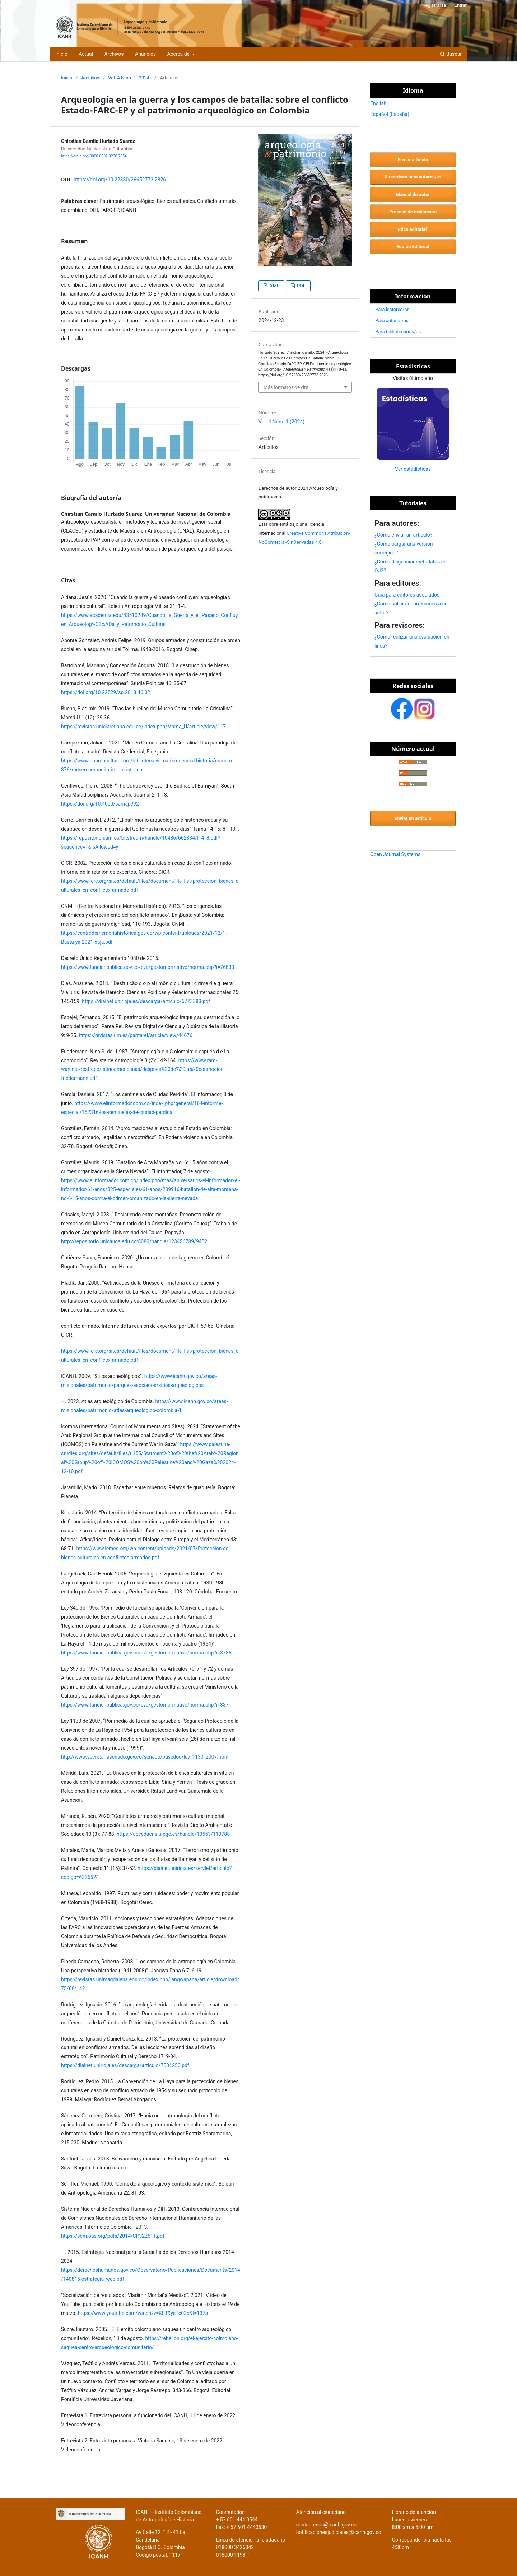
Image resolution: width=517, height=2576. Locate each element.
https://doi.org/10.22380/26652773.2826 (120, 179)
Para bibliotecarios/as (398, 331)
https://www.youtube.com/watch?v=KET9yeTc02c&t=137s (143, 2313)
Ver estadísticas (413, 469)
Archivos (114, 54)
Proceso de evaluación (413, 211)
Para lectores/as (392, 309)
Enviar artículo (413, 159)
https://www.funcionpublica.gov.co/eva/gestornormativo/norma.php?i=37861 (147, 1653)
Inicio (61, 54)
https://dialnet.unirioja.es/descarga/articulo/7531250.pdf (125, 2065)
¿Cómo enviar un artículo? (403, 535)
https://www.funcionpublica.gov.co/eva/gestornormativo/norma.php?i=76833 (147, 967)
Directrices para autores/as (413, 177)
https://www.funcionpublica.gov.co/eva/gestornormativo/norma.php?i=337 (145, 1705)
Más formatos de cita (286, 387)
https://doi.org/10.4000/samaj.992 (100, 804)
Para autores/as (392, 320)
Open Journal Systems (395, 854)
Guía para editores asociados (406, 595)
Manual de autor (413, 194)
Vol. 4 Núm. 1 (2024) (129, 77)
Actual (86, 54)
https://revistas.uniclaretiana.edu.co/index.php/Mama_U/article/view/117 (143, 726)
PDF (301, 285)
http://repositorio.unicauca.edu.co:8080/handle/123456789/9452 (134, 1241)
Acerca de (179, 54)
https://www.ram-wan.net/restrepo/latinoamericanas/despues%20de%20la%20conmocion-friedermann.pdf (143, 1069)
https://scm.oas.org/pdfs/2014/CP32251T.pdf (112, 2236)
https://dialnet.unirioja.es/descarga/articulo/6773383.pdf (146, 1001)
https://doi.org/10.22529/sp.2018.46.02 (105, 692)
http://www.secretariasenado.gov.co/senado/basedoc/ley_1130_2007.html (144, 1757)
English (378, 103)
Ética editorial (413, 229)
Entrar (461, 5)
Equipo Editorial (412, 246)
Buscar (451, 54)
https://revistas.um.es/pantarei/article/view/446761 (137, 1035)
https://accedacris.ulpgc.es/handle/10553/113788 (173, 1834)
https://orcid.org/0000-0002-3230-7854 (94, 156)
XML (274, 285)
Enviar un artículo (413, 818)
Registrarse (434, 5)
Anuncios (145, 54)
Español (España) (389, 114)
